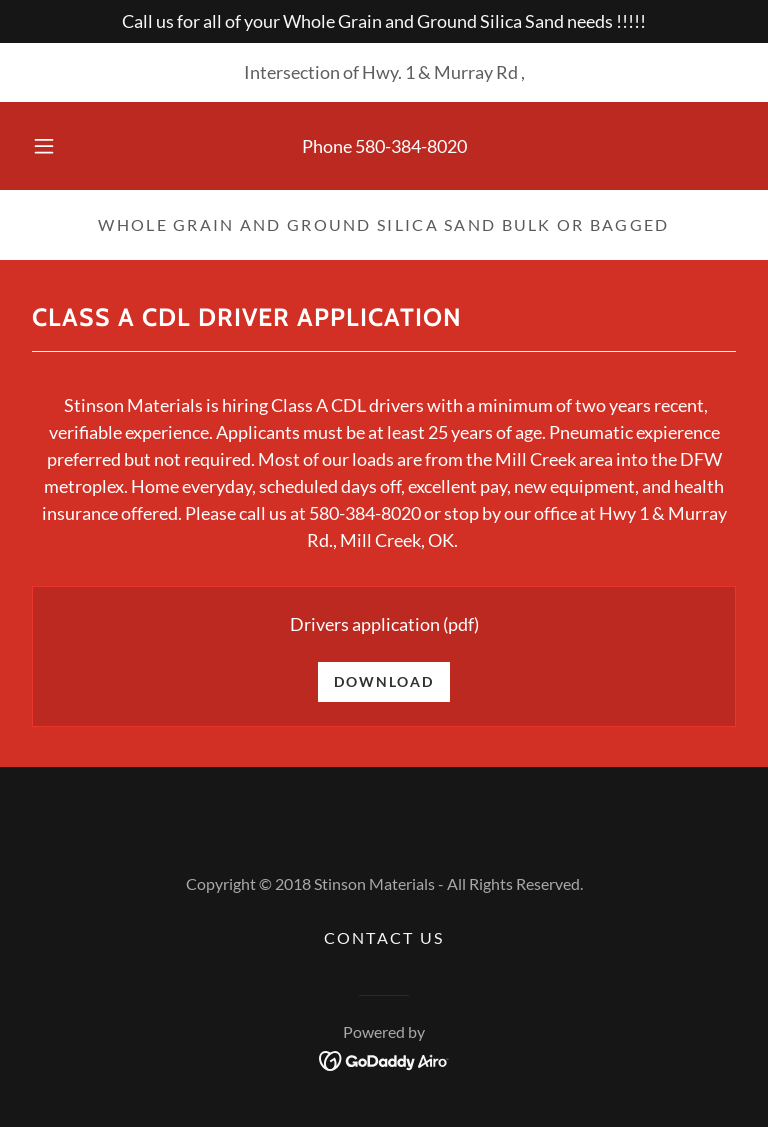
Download (384, 681)
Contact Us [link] (384, 937)
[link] (384, 1059)
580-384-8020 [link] (411, 146)
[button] (55, 146)
